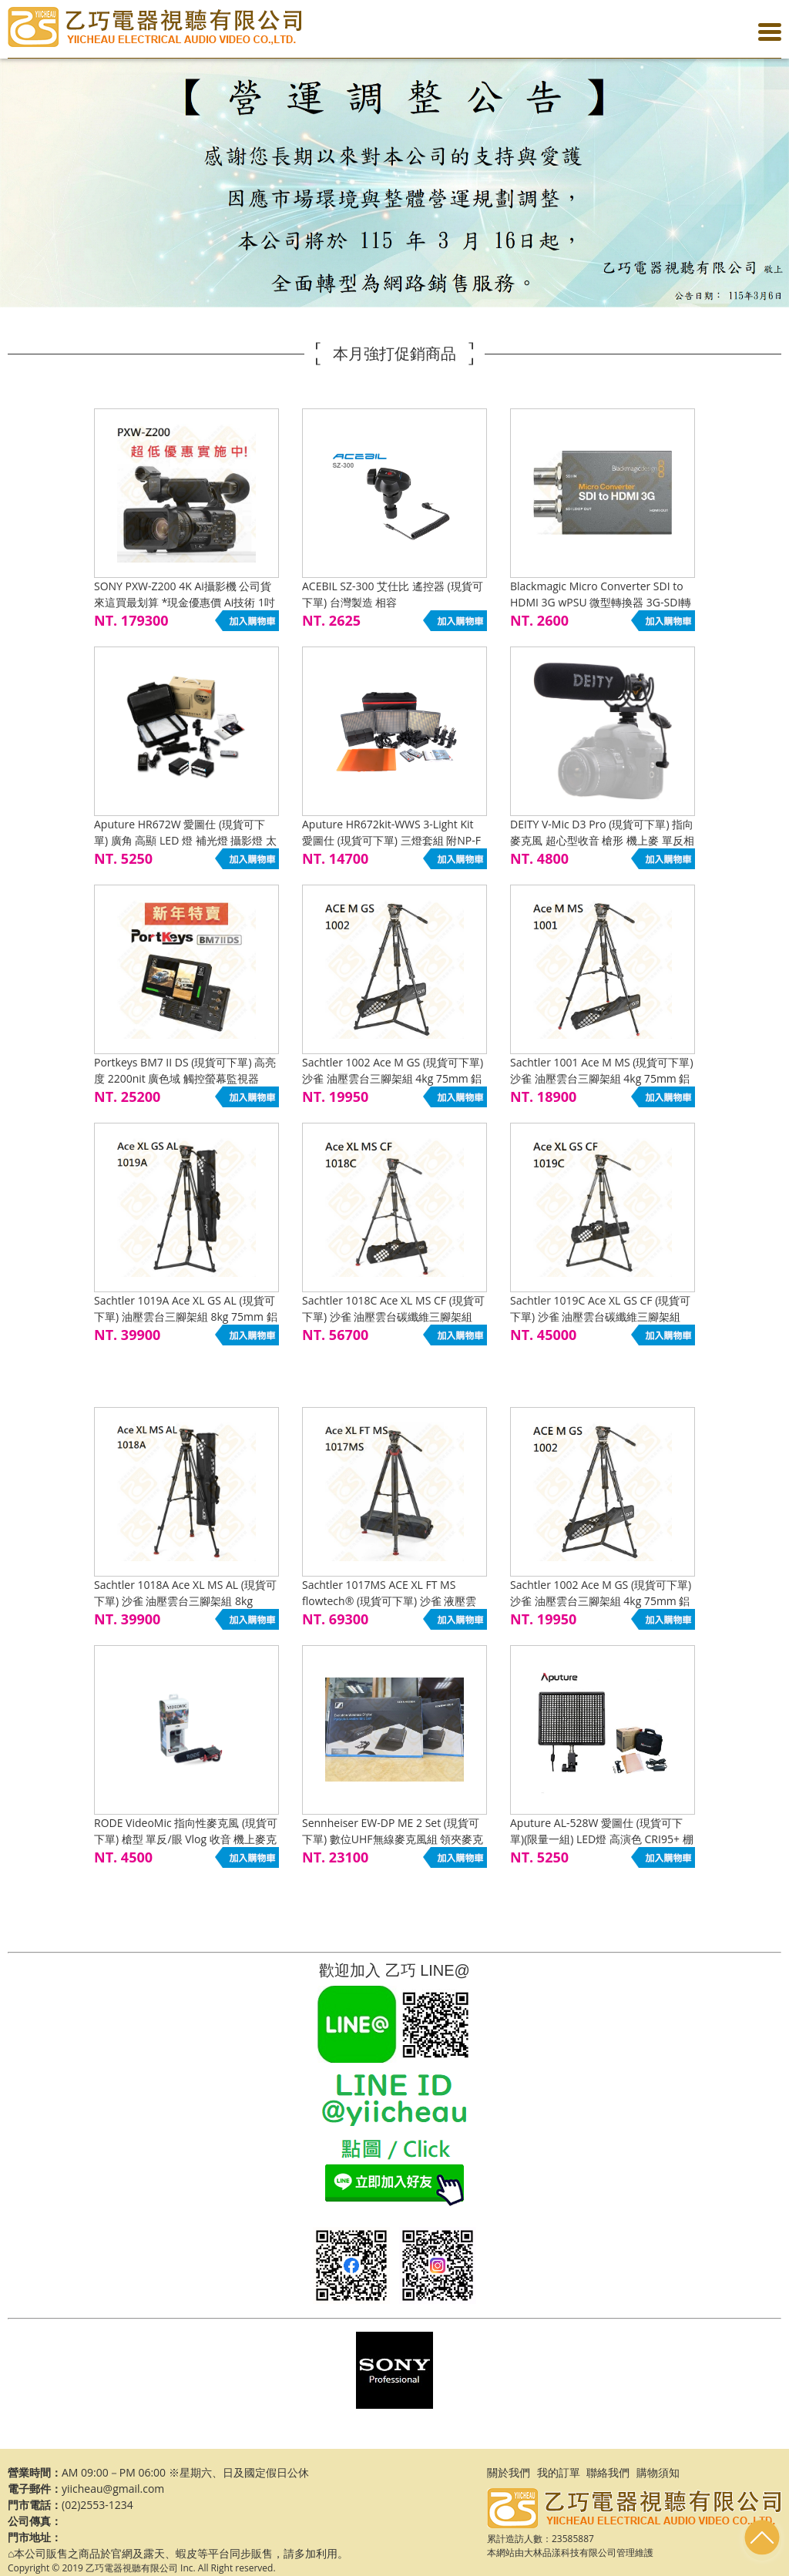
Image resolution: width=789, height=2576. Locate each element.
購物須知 (658, 2472)
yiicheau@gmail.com (113, 2488)
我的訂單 (558, 2472)
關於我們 (508, 2472)
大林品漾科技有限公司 (570, 2552)
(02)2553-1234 (97, 2504)
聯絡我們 (608, 2472)
